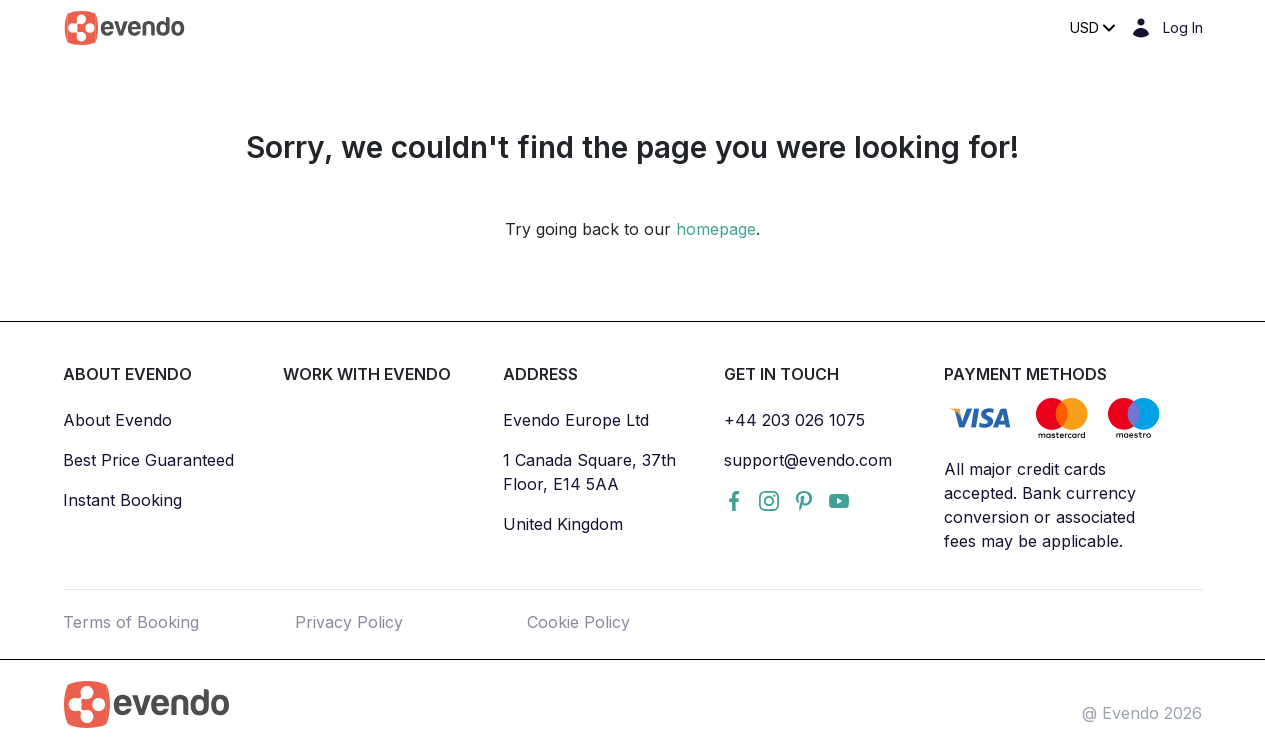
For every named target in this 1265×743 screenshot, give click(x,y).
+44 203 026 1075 (794, 420)
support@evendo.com (808, 460)
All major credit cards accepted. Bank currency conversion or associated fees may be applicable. (1040, 505)
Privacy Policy (349, 622)
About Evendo (117, 420)
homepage (716, 229)
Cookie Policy (578, 622)
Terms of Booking (131, 622)
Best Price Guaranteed (148, 460)
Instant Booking (122, 500)
